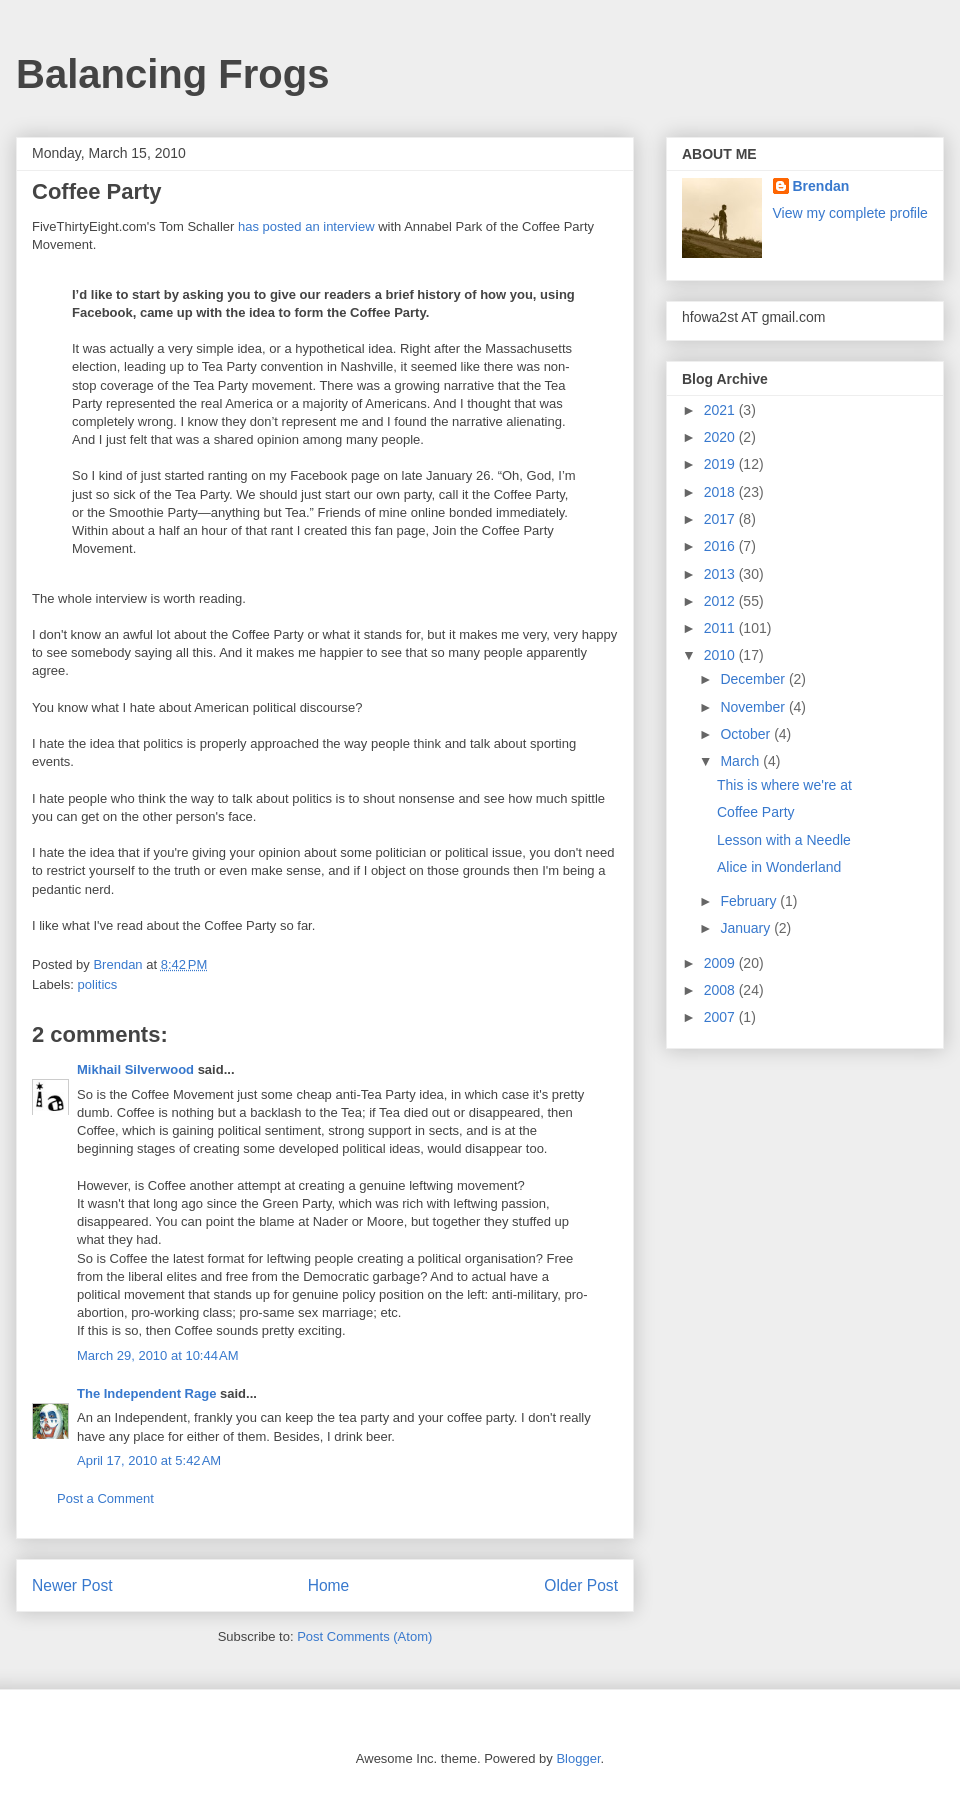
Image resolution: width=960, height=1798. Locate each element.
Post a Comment (105, 1498)
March (741, 761)
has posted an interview (306, 226)
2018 (721, 492)
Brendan (821, 186)
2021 (721, 410)
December (754, 679)
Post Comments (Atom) (364, 1636)
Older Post (581, 1585)
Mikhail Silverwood (135, 1069)
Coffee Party (756, 812)
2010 (721, 655)
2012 (721, 601)
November (754, 707)
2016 (721, 546)
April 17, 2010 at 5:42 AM (149, 1460)
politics (98, 984)
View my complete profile (850, 213)
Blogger (578, 1758)
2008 (721, 990)
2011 (721, 628)
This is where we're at (784, 785)
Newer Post (72, 1585)
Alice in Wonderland (779, 867)
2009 (721, 963)
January (747, 928)
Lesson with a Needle (784, 840)
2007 (721, 1017)
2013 (721, 574)
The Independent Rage (146, 1393)
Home (329, 1585)
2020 (721, 437)
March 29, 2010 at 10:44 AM (158, 1355)
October (747, 734)
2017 (721, 519)
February (750, 901)
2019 (721, 464)
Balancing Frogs (172, 74)
